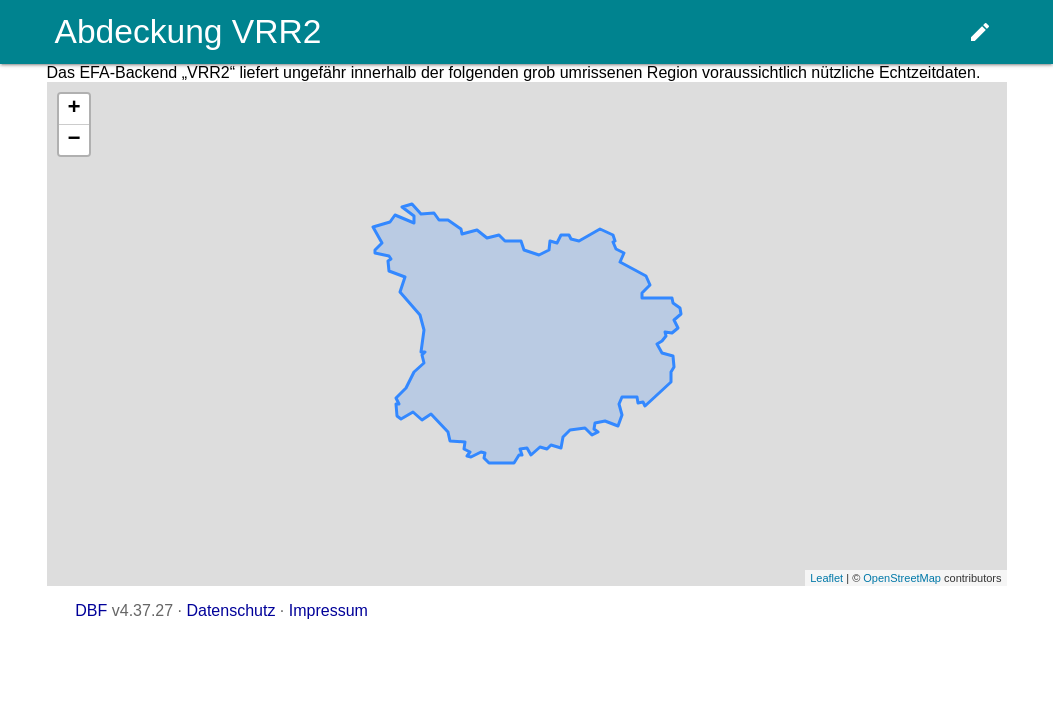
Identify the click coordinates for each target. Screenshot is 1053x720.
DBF (91, 610)
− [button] (73, 140)
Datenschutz (230, 610)
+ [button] (73, 109)
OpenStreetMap (902, 578)
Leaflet (826, 578)
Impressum (328, 610)
